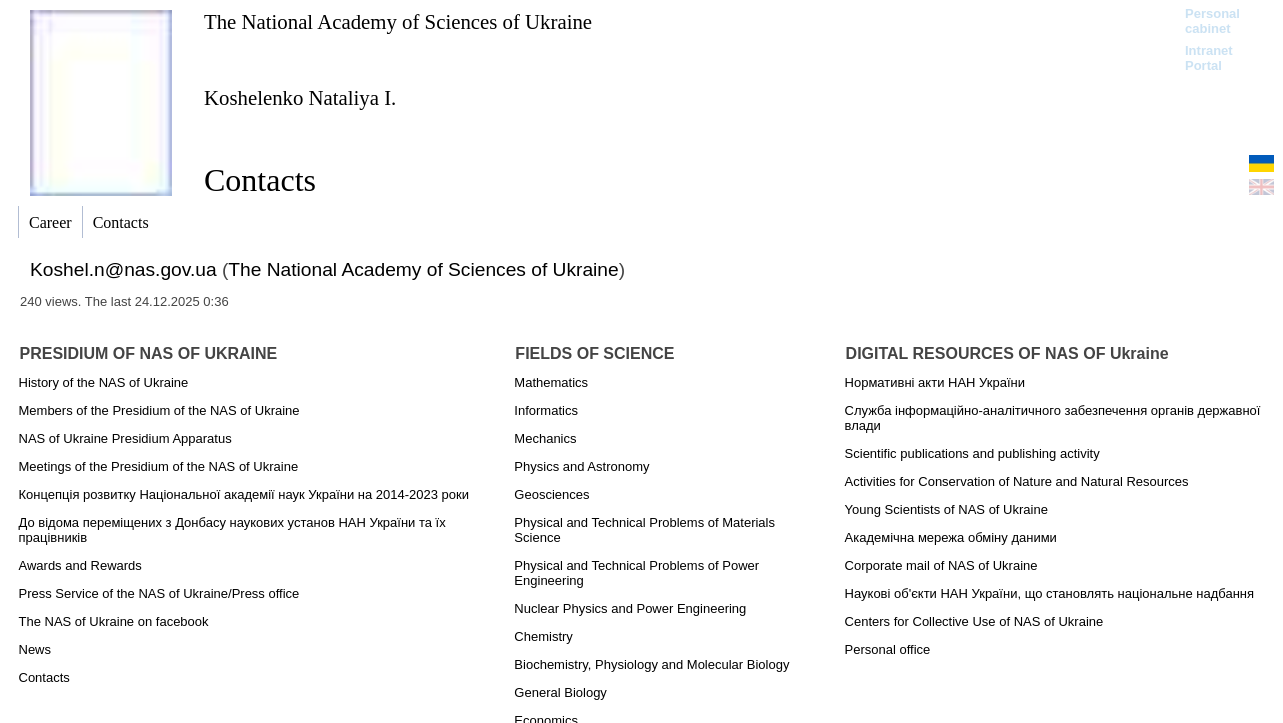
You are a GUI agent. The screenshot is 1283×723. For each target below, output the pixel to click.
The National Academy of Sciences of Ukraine (398, 21)
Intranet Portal (1209, 58)
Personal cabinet (1212, 21)
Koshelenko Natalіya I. (300, 97)
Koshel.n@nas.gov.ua (123, 269)
